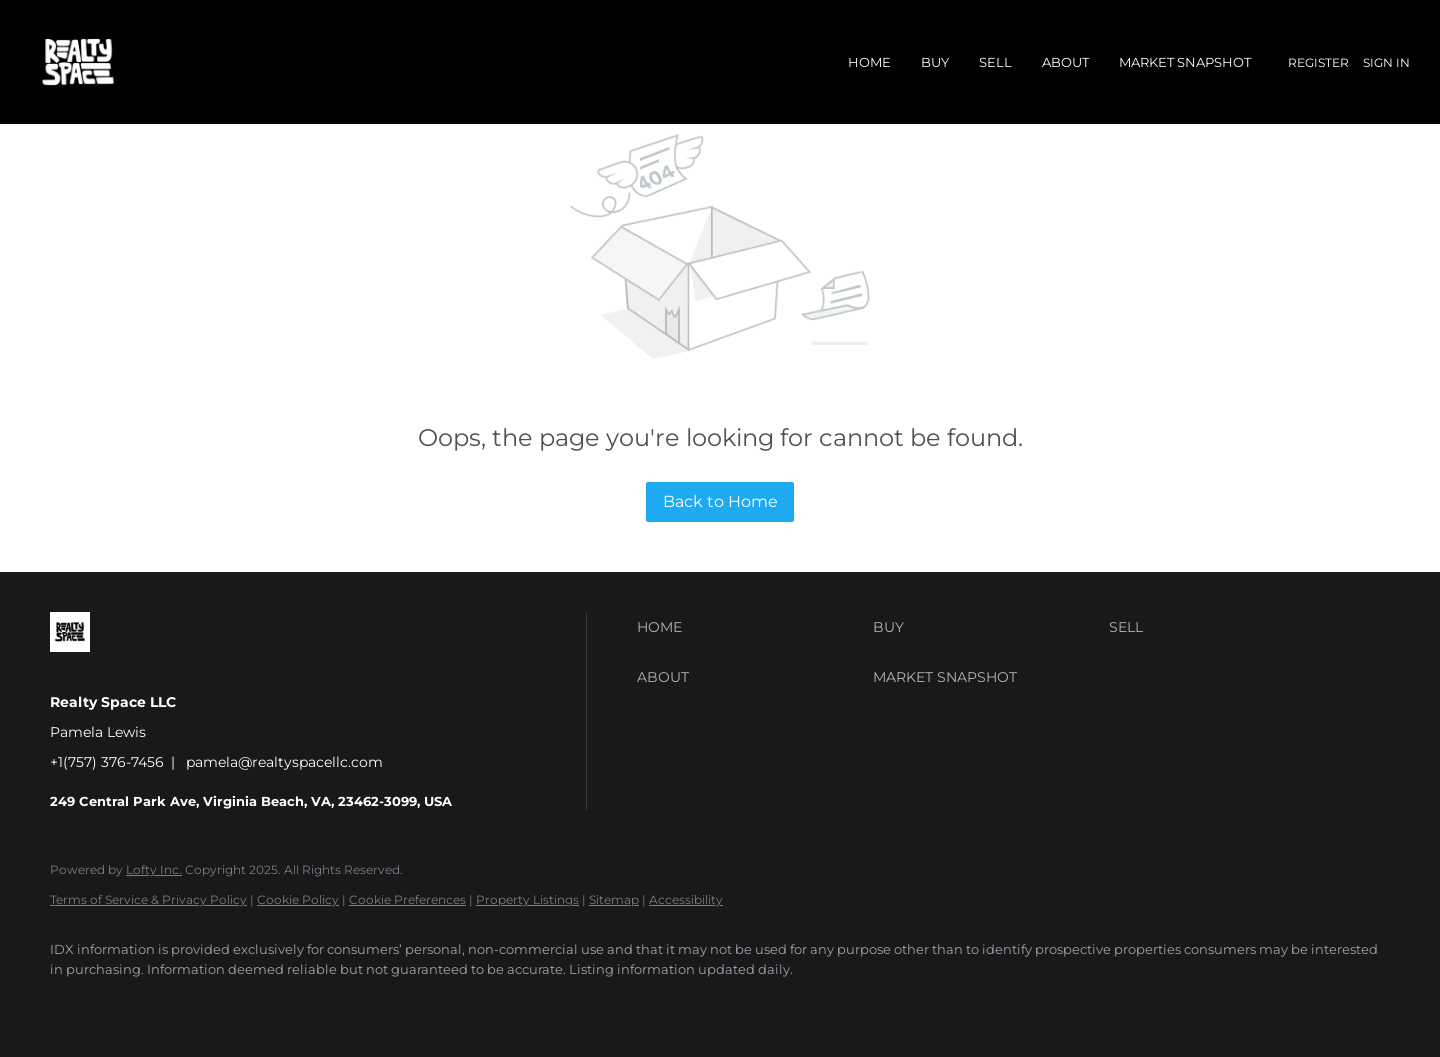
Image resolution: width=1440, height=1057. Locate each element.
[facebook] (74, 1003)
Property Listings (527, 899)
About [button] (1065, 62)
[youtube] (306, 1003)
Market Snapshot (1185, 62)
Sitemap (614, 899)
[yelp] (190, 1003)
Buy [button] (935, 62)
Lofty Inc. (154, 869)
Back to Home (720, 501)
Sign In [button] (1386, 62)
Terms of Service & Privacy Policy (148, 899)
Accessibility (686, 899)
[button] (750, 627)
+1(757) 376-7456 (107, 762)
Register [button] (1318, 62)
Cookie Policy (298, 899)
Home (869, 62)
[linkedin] (132, 1003)
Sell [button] (995, 62)
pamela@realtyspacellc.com (284, 762)
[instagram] (248, 1003)
